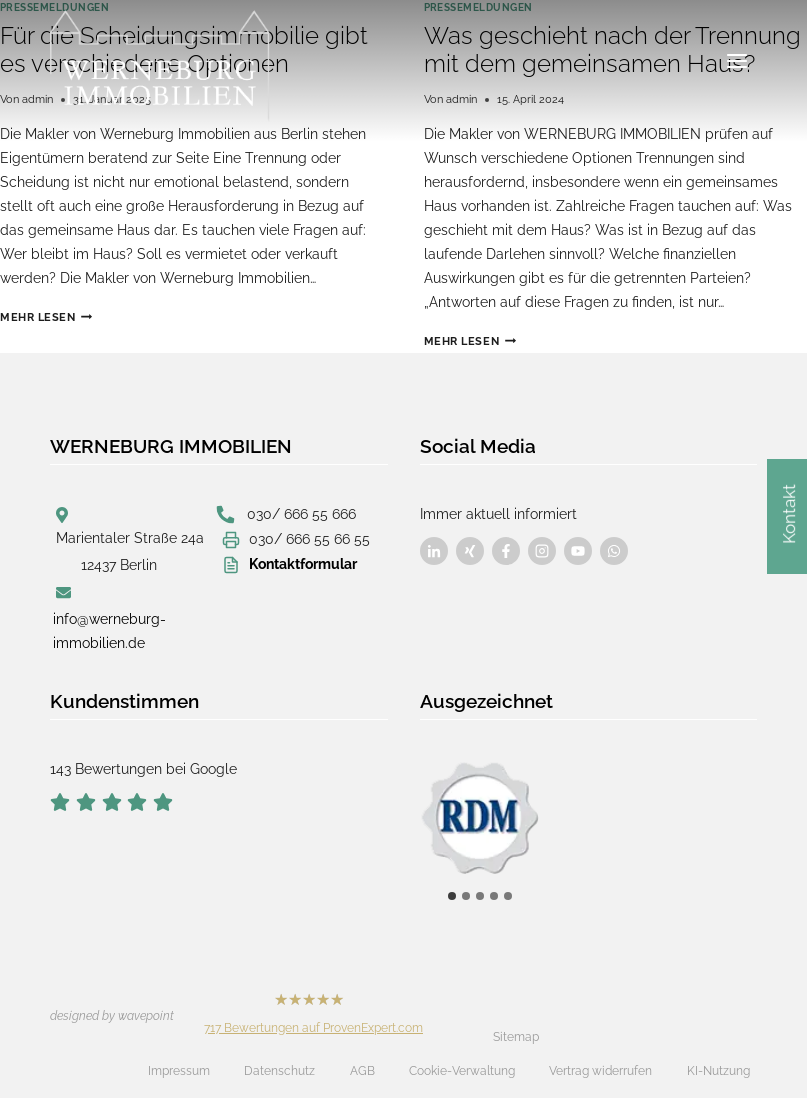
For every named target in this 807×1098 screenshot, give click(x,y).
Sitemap (516, 1037)
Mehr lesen (46, 317)
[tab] (452, 896)
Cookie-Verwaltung (462, 1071)
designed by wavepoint (112, 1016)
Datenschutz (279, 1071)
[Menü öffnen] (736, 61)
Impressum (179, 1071)
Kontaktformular (303, 564)
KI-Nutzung (718, 1071)
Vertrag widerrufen (600, 1071)
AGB (362, 1071)
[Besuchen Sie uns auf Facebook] (434, 551)
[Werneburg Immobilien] (160, 66)
